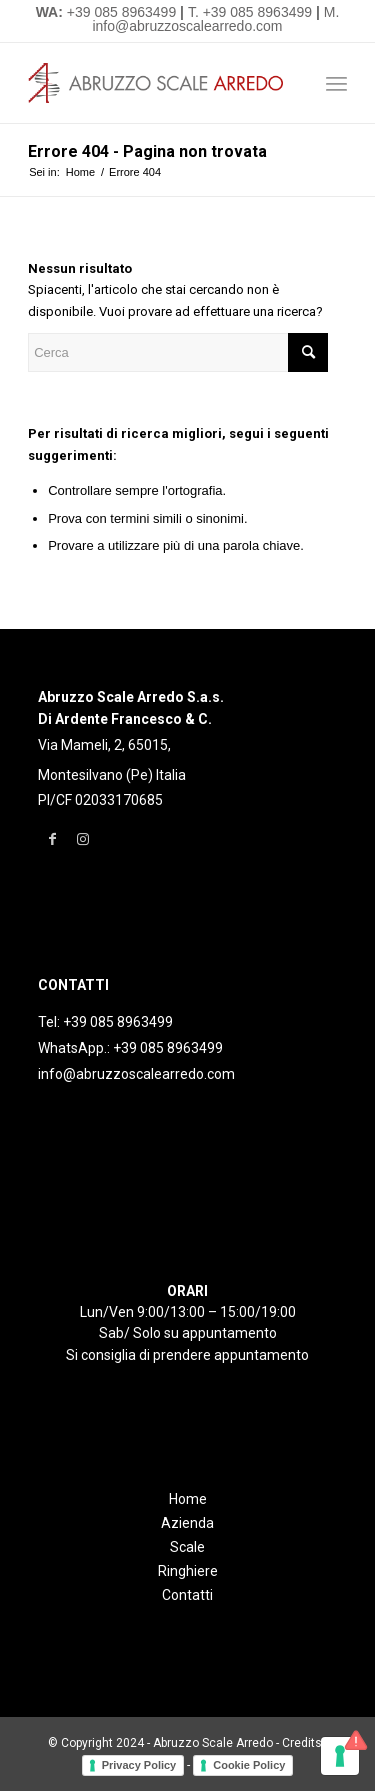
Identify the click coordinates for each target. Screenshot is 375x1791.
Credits (302, 1743)
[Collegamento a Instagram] (82, 839)
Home (188, 1499)
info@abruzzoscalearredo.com (136, 1074)
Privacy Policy (139, 1765)
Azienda (187, 1523)
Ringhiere (188, 1571)
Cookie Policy (249, 1765)
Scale (187, 1547)
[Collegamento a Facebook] (52, 839)
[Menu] (336, 83)
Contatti (187, 1595)
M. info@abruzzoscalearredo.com (215, 19)
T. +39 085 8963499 (250, 12)
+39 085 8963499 (121, 12)
